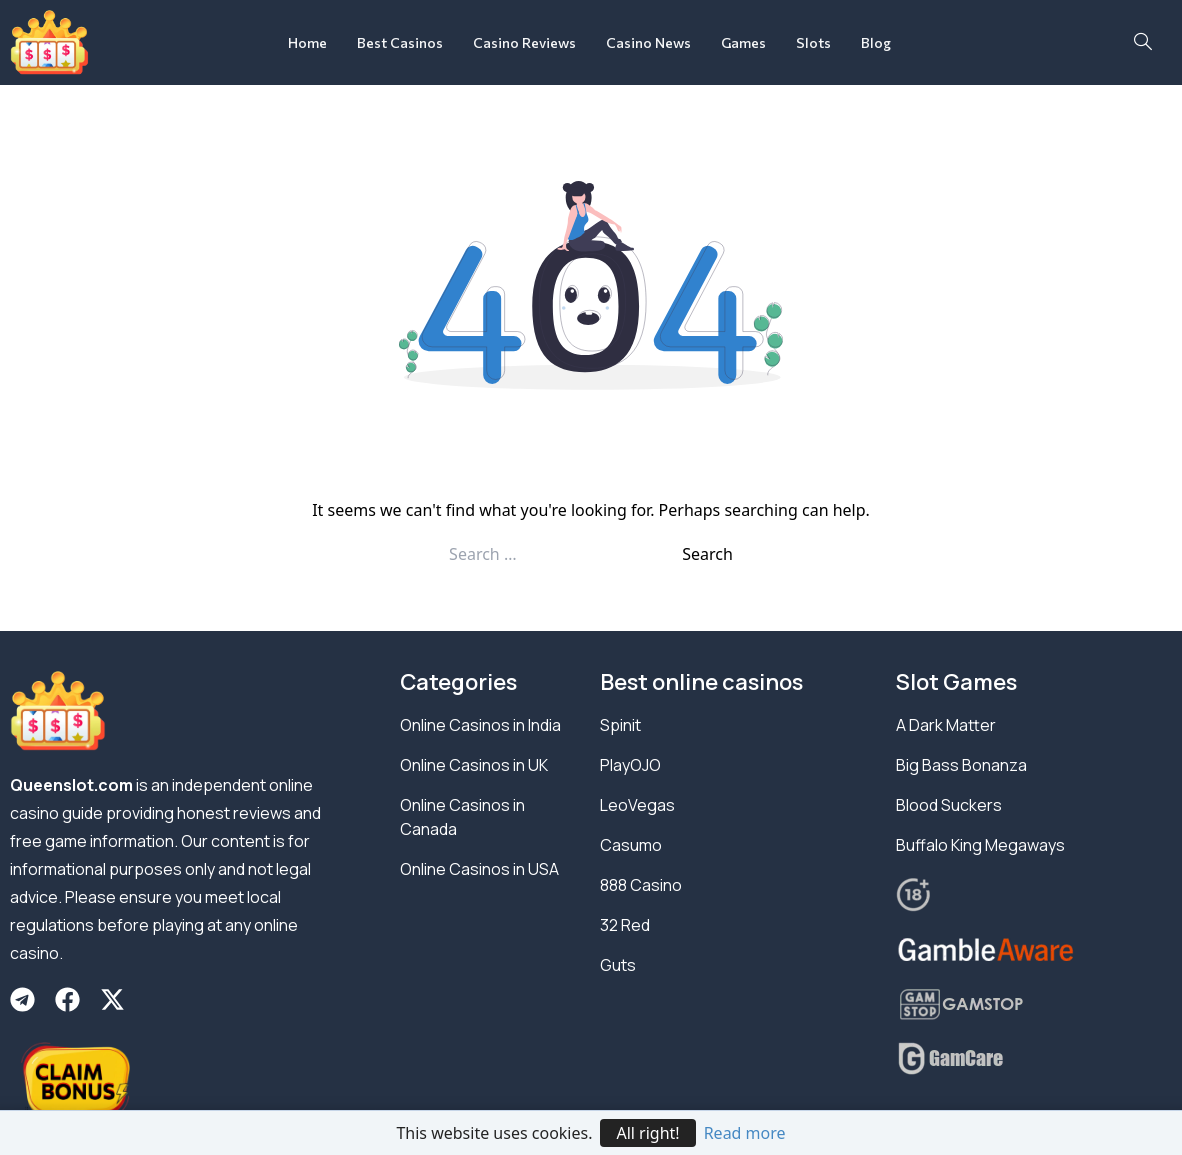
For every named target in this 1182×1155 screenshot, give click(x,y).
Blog (876, 42)
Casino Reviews (524, 42)
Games (743, 42)
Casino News (648, 42)
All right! (647, 1133)
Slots (813, 42)
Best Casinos (400, 42)
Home (307, 42)
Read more (745, 1133)
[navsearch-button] (1143, 43)
